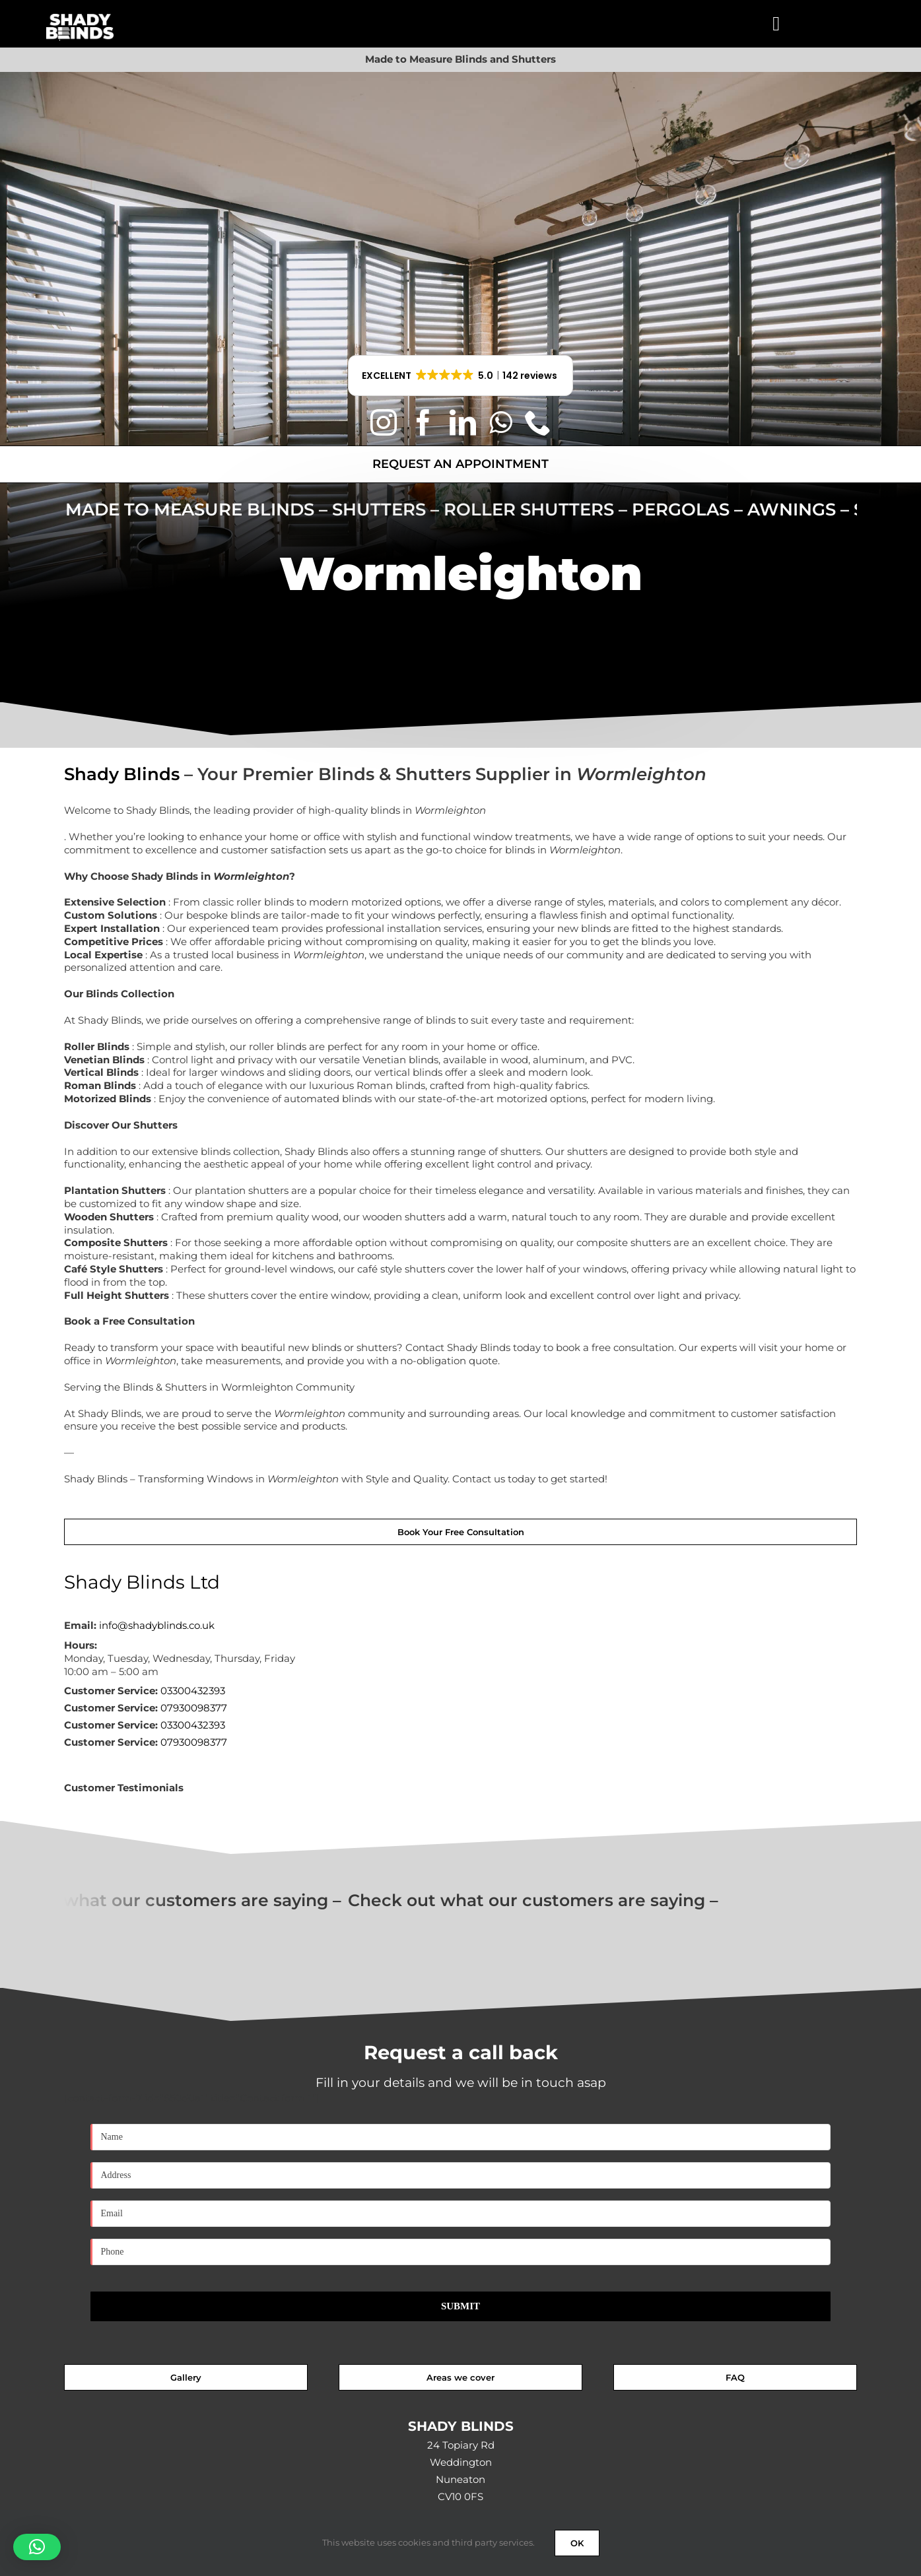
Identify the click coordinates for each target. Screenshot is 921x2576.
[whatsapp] (500, 422)
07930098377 (193, 1707)
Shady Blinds (122, 774)
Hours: (80, 1645)
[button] (461, 375)
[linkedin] (463, 422)
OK (577, 2543)
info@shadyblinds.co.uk (157, 1625)
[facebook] (423, 422)
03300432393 (192, 1690)
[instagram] (383, 422)
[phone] (538, 422)
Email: (80, 1625)
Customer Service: (111, 1690)
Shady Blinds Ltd (142, 1582)
